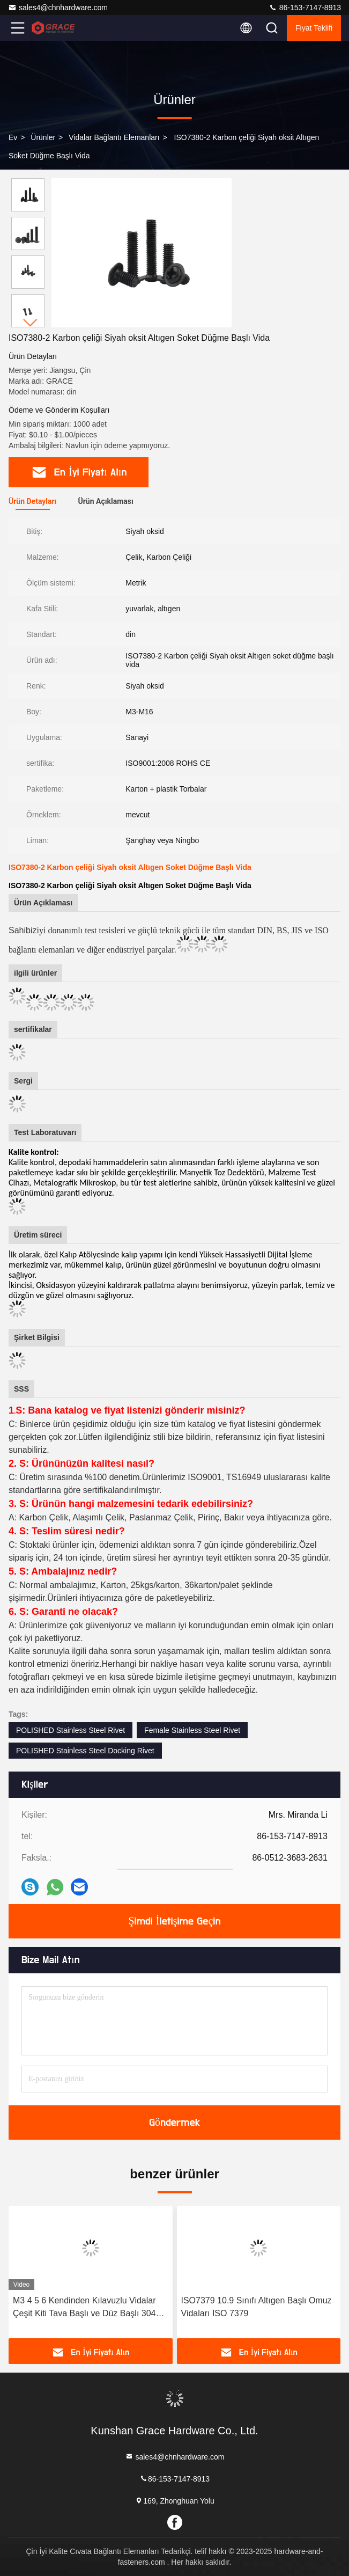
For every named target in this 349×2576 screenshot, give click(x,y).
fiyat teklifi (313, 28)
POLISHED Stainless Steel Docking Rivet (85, 1750)
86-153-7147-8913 (305, 7)
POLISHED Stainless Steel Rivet (70, 1730)
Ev (13, 137)
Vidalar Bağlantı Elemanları (114, 137)
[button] (30, 323)
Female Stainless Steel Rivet (192, 1730)
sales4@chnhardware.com (58, 7)
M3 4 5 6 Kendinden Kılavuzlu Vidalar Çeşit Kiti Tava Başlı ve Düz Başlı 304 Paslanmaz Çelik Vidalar (84, 2308)
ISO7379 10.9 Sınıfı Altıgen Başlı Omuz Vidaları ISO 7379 (256, 2307)
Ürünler (43, 137)
